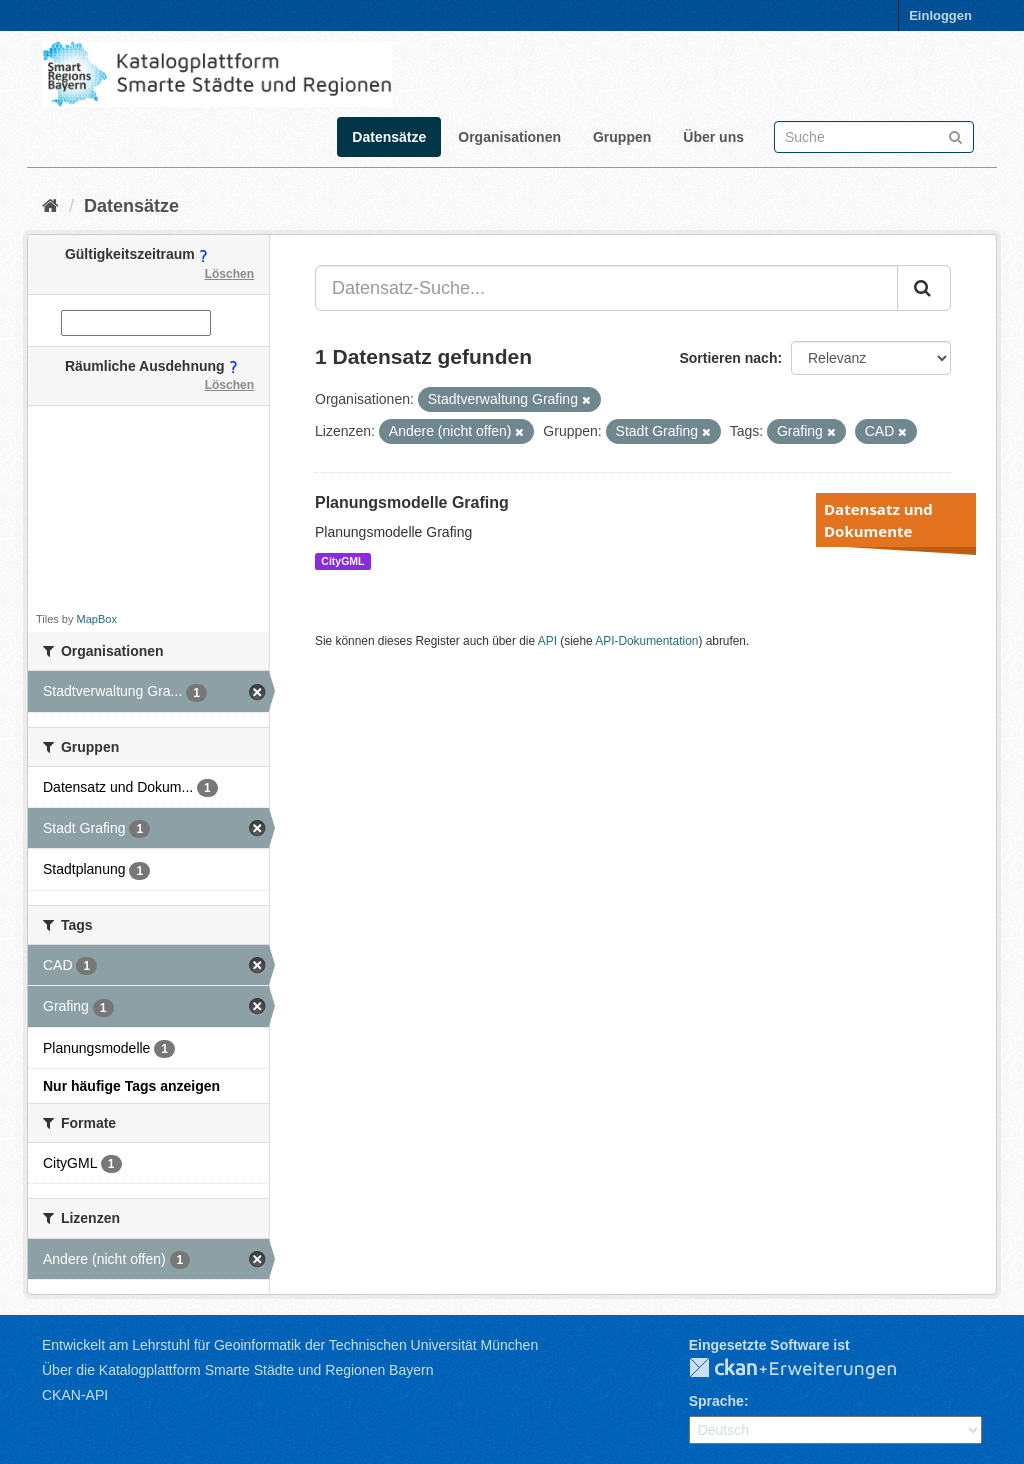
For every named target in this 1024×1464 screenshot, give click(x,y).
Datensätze (389, 137)
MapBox (97, 619)
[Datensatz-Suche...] (606, 288)
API (547, 641)
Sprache (716, 1401)
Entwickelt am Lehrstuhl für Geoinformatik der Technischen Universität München (290, 1345)
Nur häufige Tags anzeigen (131, 1086)
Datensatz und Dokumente (878, 520)
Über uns (713, 137)
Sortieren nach (728, 358)
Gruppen (622, 137)
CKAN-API (75, 1395)
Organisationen (509, 137)
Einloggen (940, 15)
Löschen (229, 274)
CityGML (342, 561)
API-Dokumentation (646, 641)
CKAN (809, 1369)
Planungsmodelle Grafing (412, 502)
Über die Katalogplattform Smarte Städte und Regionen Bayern (237, 1370)
